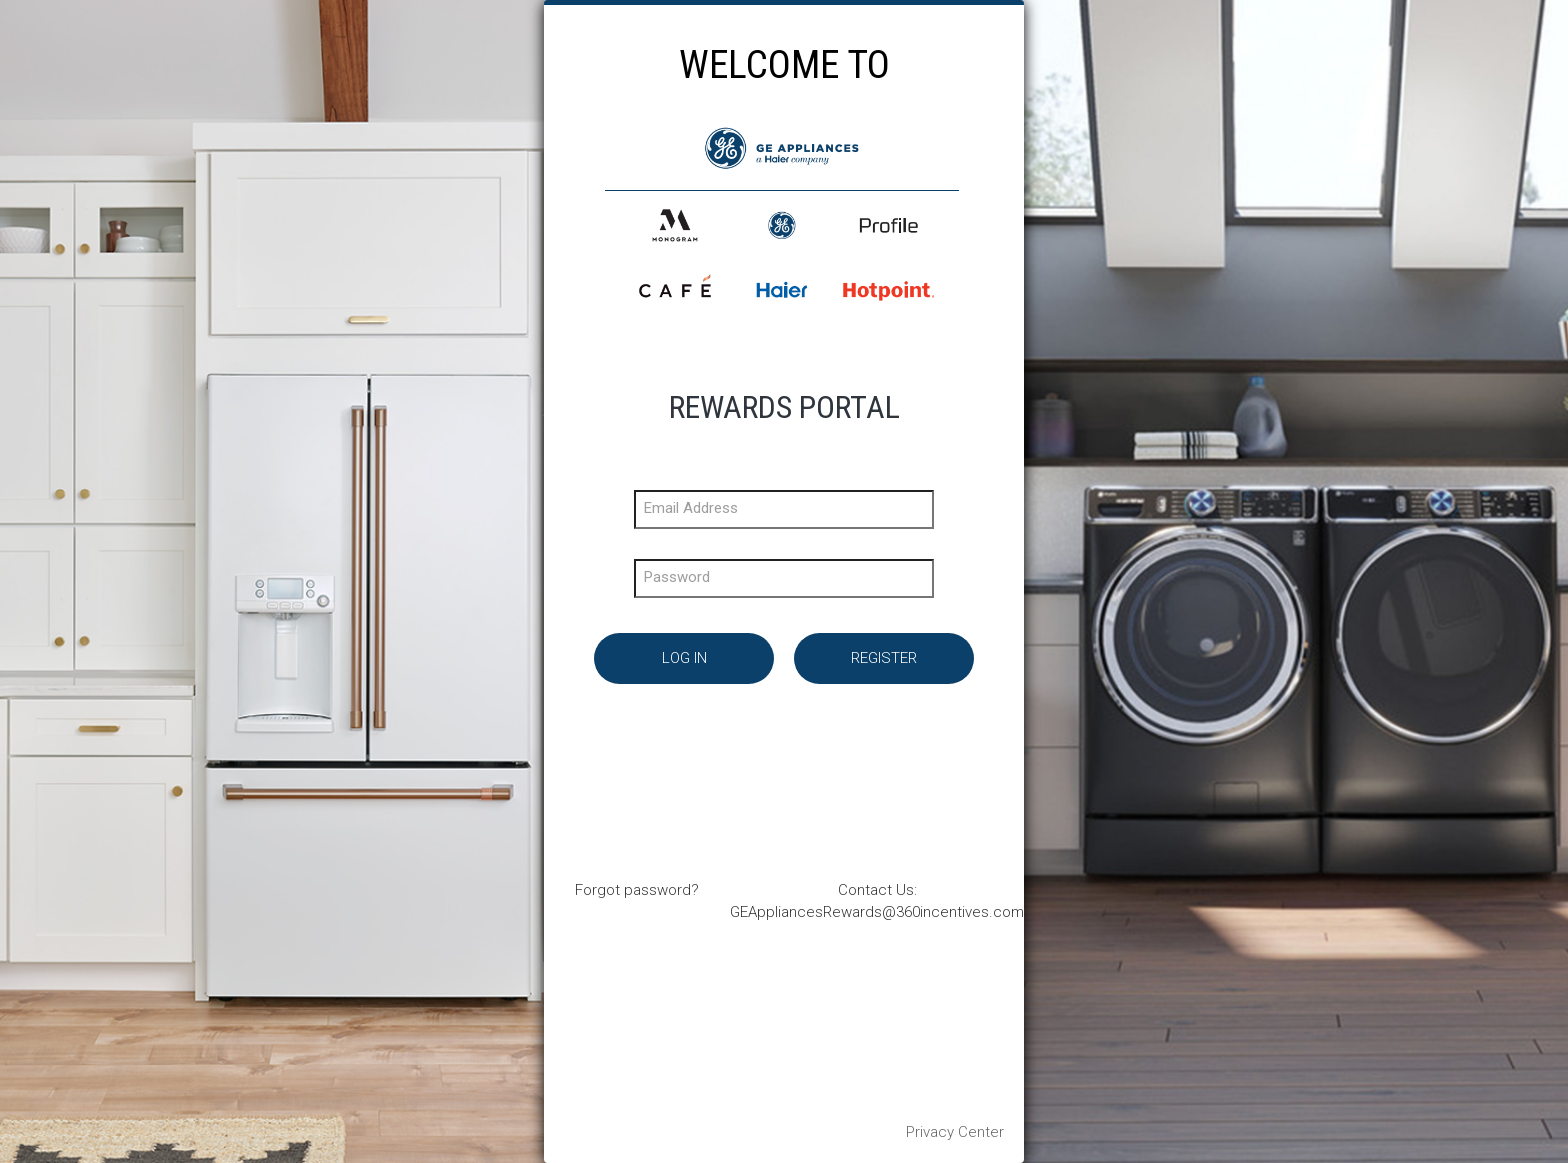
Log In (684, 658)
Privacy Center (955, 1132)
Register (884, 658)
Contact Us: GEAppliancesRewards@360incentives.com (877, 900)
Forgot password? (637, 890)
